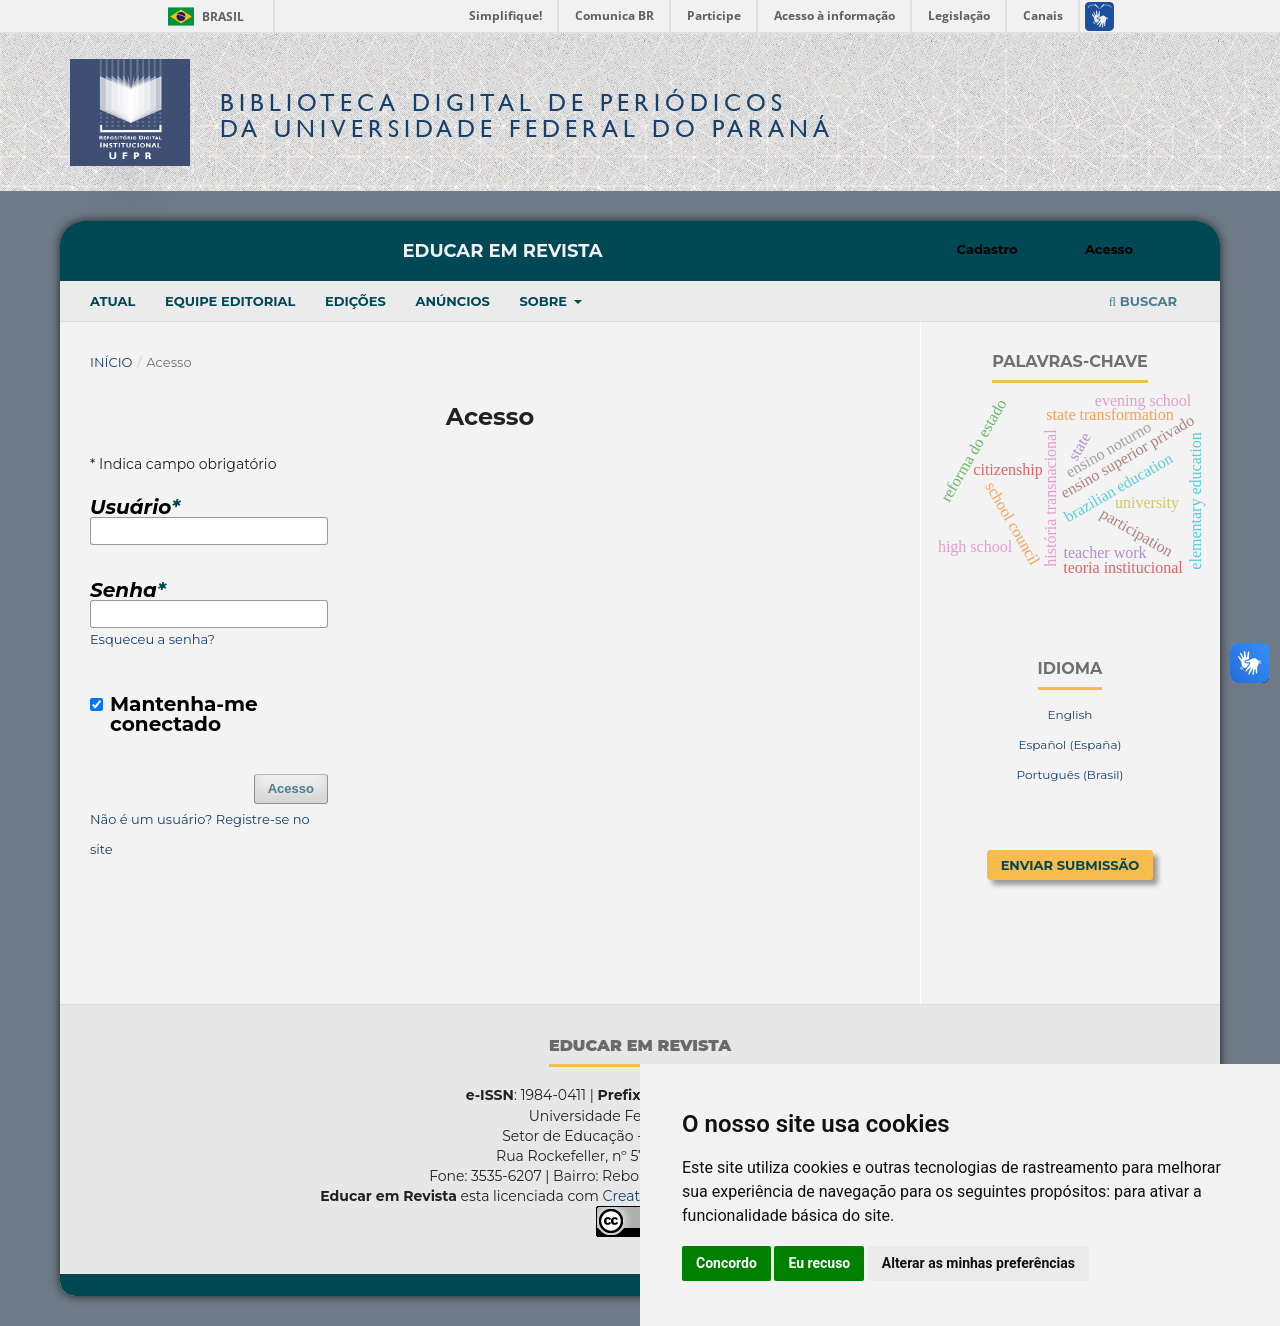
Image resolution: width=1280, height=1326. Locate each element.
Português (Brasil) (1069, 774)
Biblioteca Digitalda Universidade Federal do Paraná (527, 115)
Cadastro (987, 249)
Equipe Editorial (230, 301)
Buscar (1143, 301)
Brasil (202, 16)
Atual (112, 301)
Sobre (544, 301)
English (1070, 714)
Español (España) (1069, 744)
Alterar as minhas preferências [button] (978, 1263)
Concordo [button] (726, 1263)
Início (111, 362)
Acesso (1109, 249)
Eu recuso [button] (819, 1263)
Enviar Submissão (1070, 865)
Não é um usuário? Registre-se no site (200, 834)
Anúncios (452, 301)
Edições (355, 301)
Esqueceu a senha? (152, 639)
